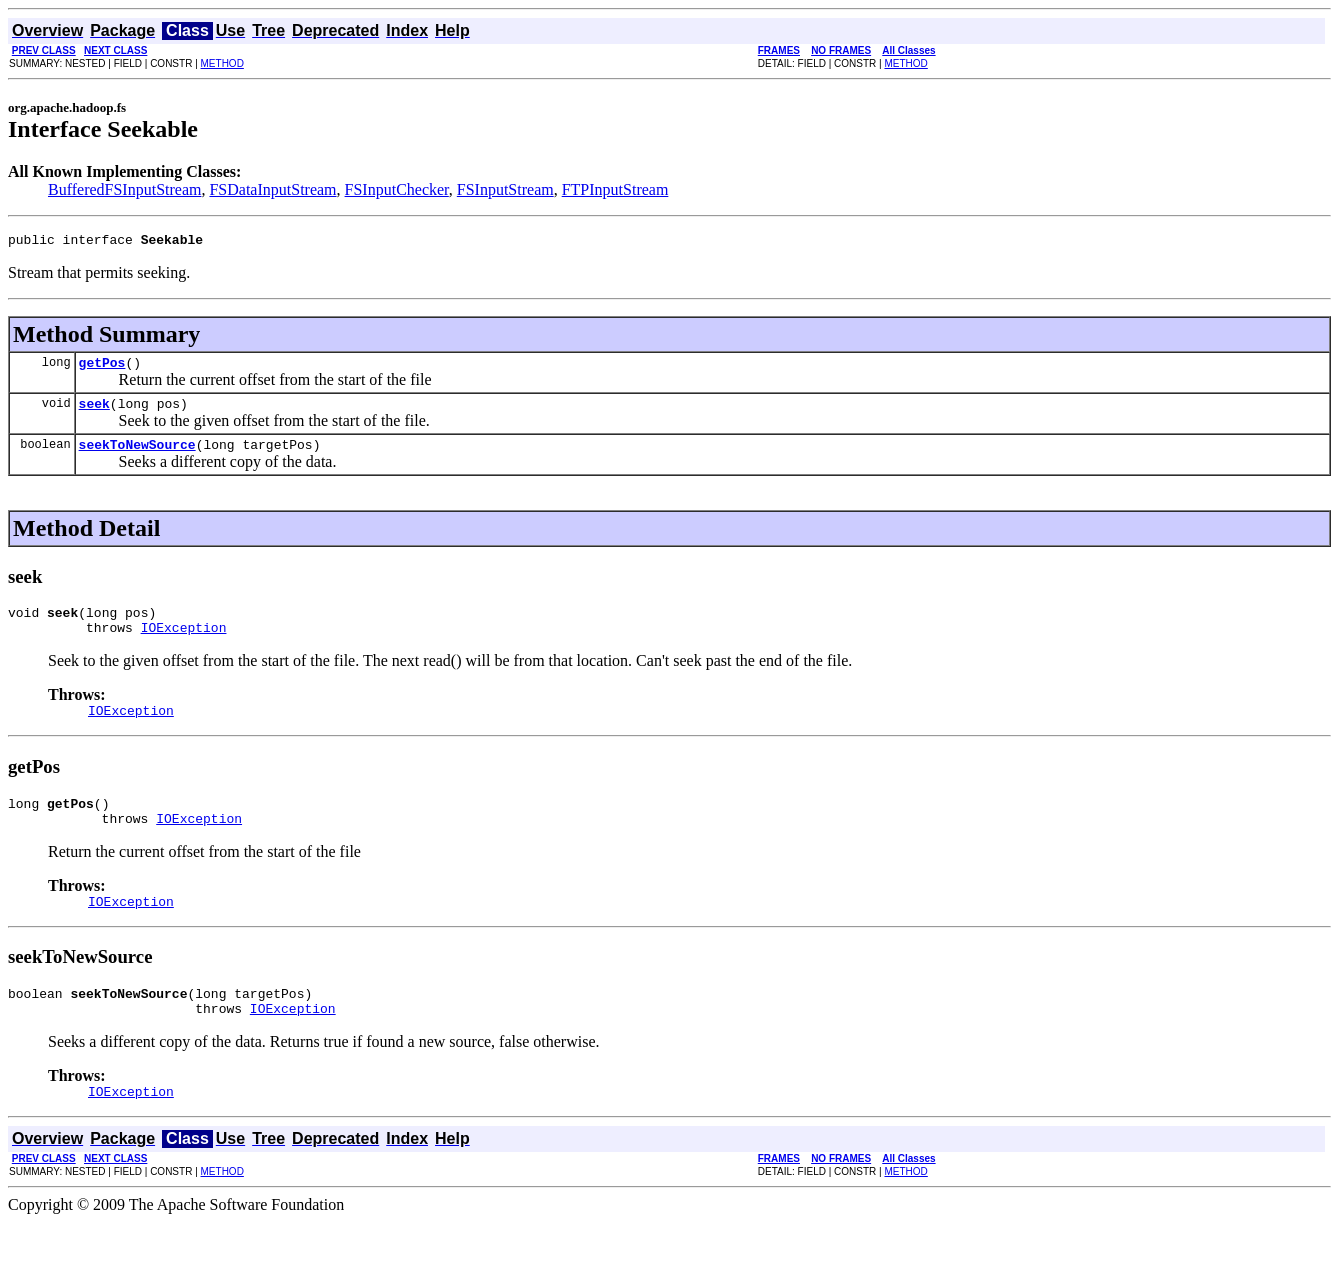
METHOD (222, 63)
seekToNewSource (137, 456)
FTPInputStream (615, 189)
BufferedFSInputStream (124, 189)
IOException (184, 645)
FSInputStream (505, 189)
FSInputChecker (397, 189)
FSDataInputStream (272, 189)
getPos (102, 368)
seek (94, 412)
